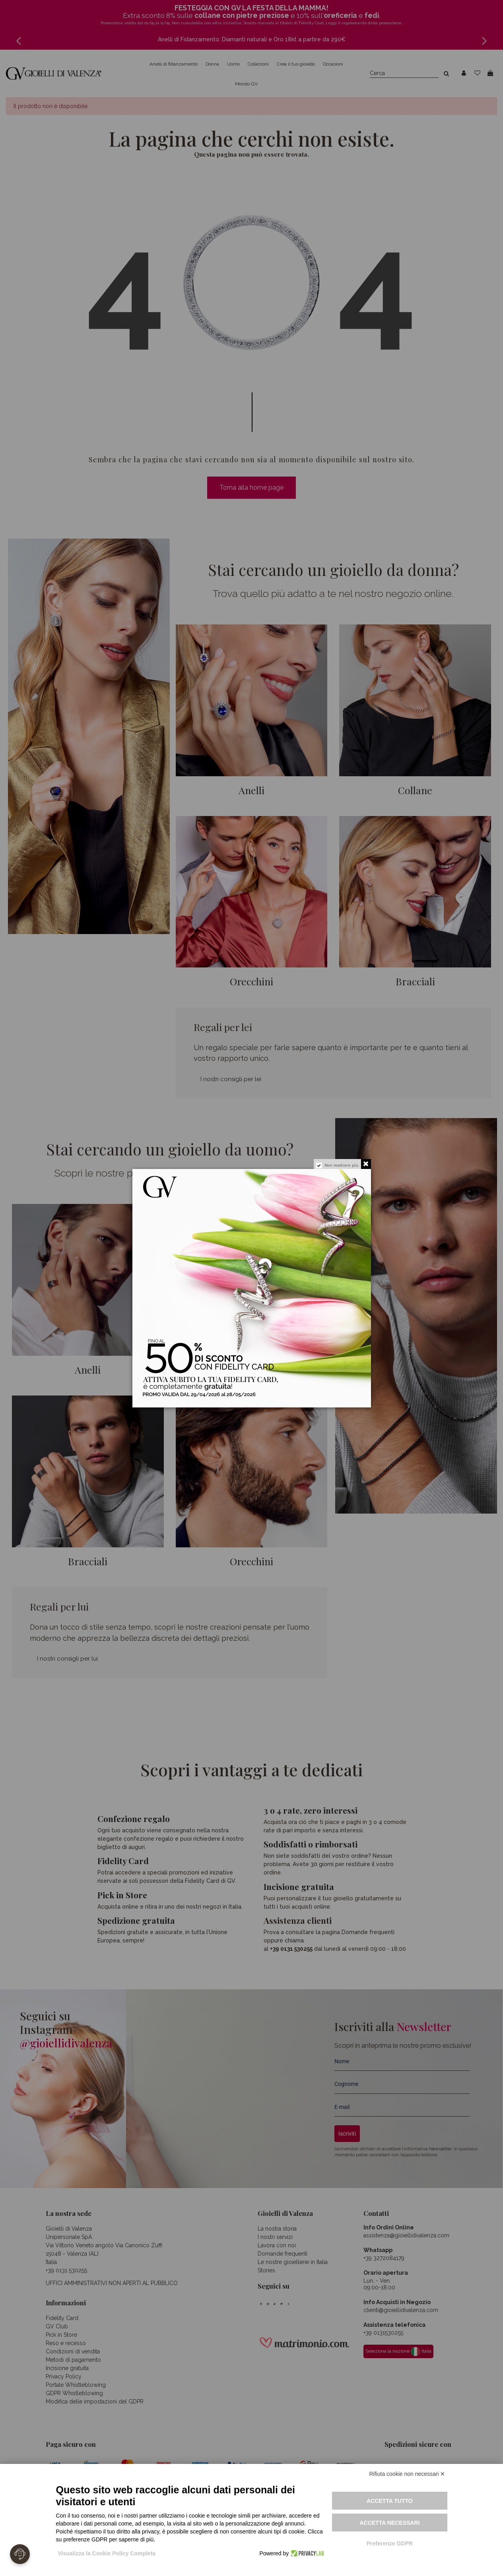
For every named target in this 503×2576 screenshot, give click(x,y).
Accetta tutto (390, 2501)
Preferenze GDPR (390, 2543)
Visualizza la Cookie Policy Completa (107, 2553)
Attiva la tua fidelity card (285, 1385)
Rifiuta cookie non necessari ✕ (407, 2474)
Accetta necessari (389, 2523)
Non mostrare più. (341, 1165)
